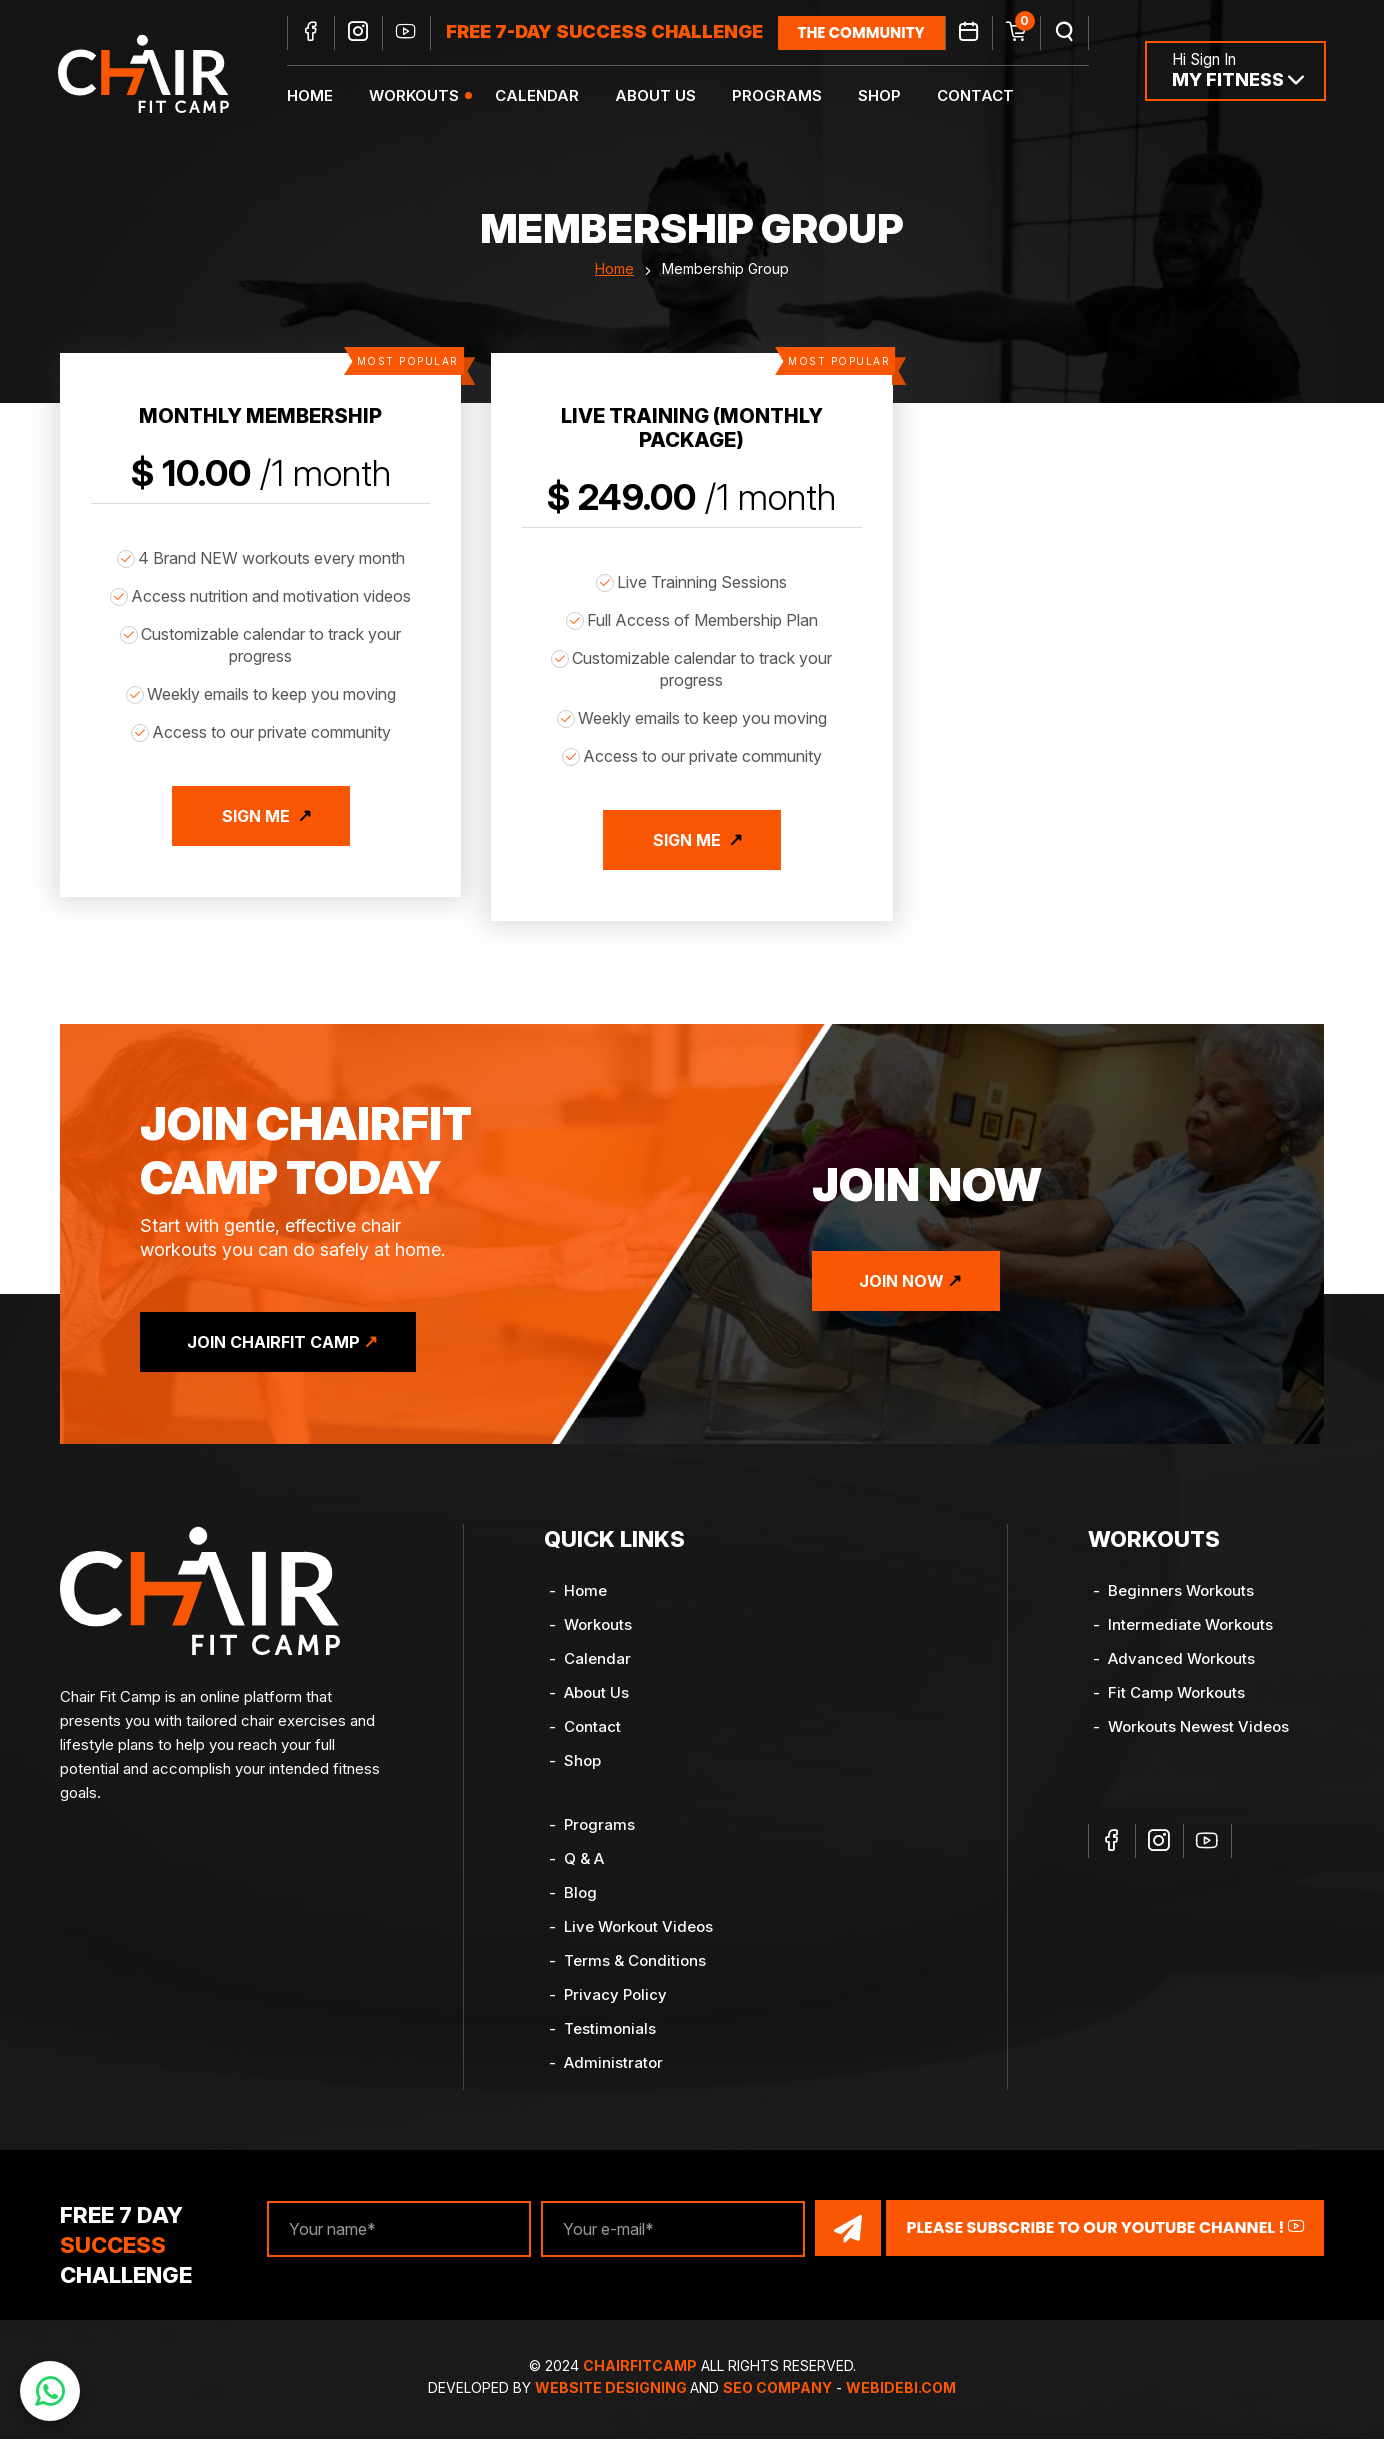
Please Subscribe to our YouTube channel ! (1105, 2234)
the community (864, 32)
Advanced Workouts (1181, 1665)
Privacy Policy (615, 2001)
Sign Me (256, 826)
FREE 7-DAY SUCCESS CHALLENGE (607, 32)
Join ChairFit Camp (276, 1349)
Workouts (417, 95)
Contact (978, 95)
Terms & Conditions (635, 1967)
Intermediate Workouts (1190, 1631)
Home (313, 95)
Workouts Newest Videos (1198, 1733)
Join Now (904, 1288)
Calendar (540, 95)
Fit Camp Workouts (1176, 1699)
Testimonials (610, 2035)
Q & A (584, 1865)
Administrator (613, 2069)
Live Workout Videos (638, 1933)
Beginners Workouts (1181, 1597)
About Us (658, 95)
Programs (780, 95)
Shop (882, 95)
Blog (580, 1899)
